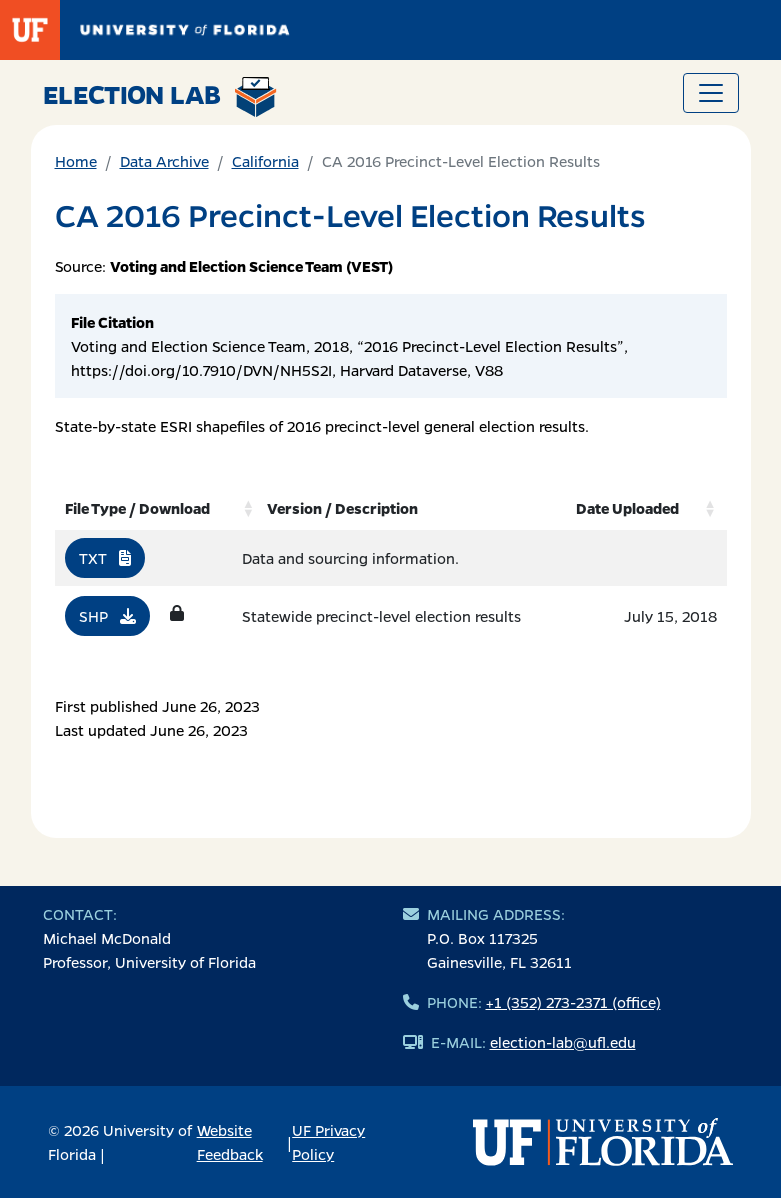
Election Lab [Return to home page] (160, 97)
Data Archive (164, 161)
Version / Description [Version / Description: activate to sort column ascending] (342, 508)
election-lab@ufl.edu (563, 1042)
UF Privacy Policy (328, 1142)
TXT (105, 558)
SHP (107, 616)
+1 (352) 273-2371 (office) (573, 1002)
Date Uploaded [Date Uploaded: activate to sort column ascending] (627, 508)
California (265, 161)
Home (76, 161)
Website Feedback (230, 1142)
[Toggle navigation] (711, 93)
